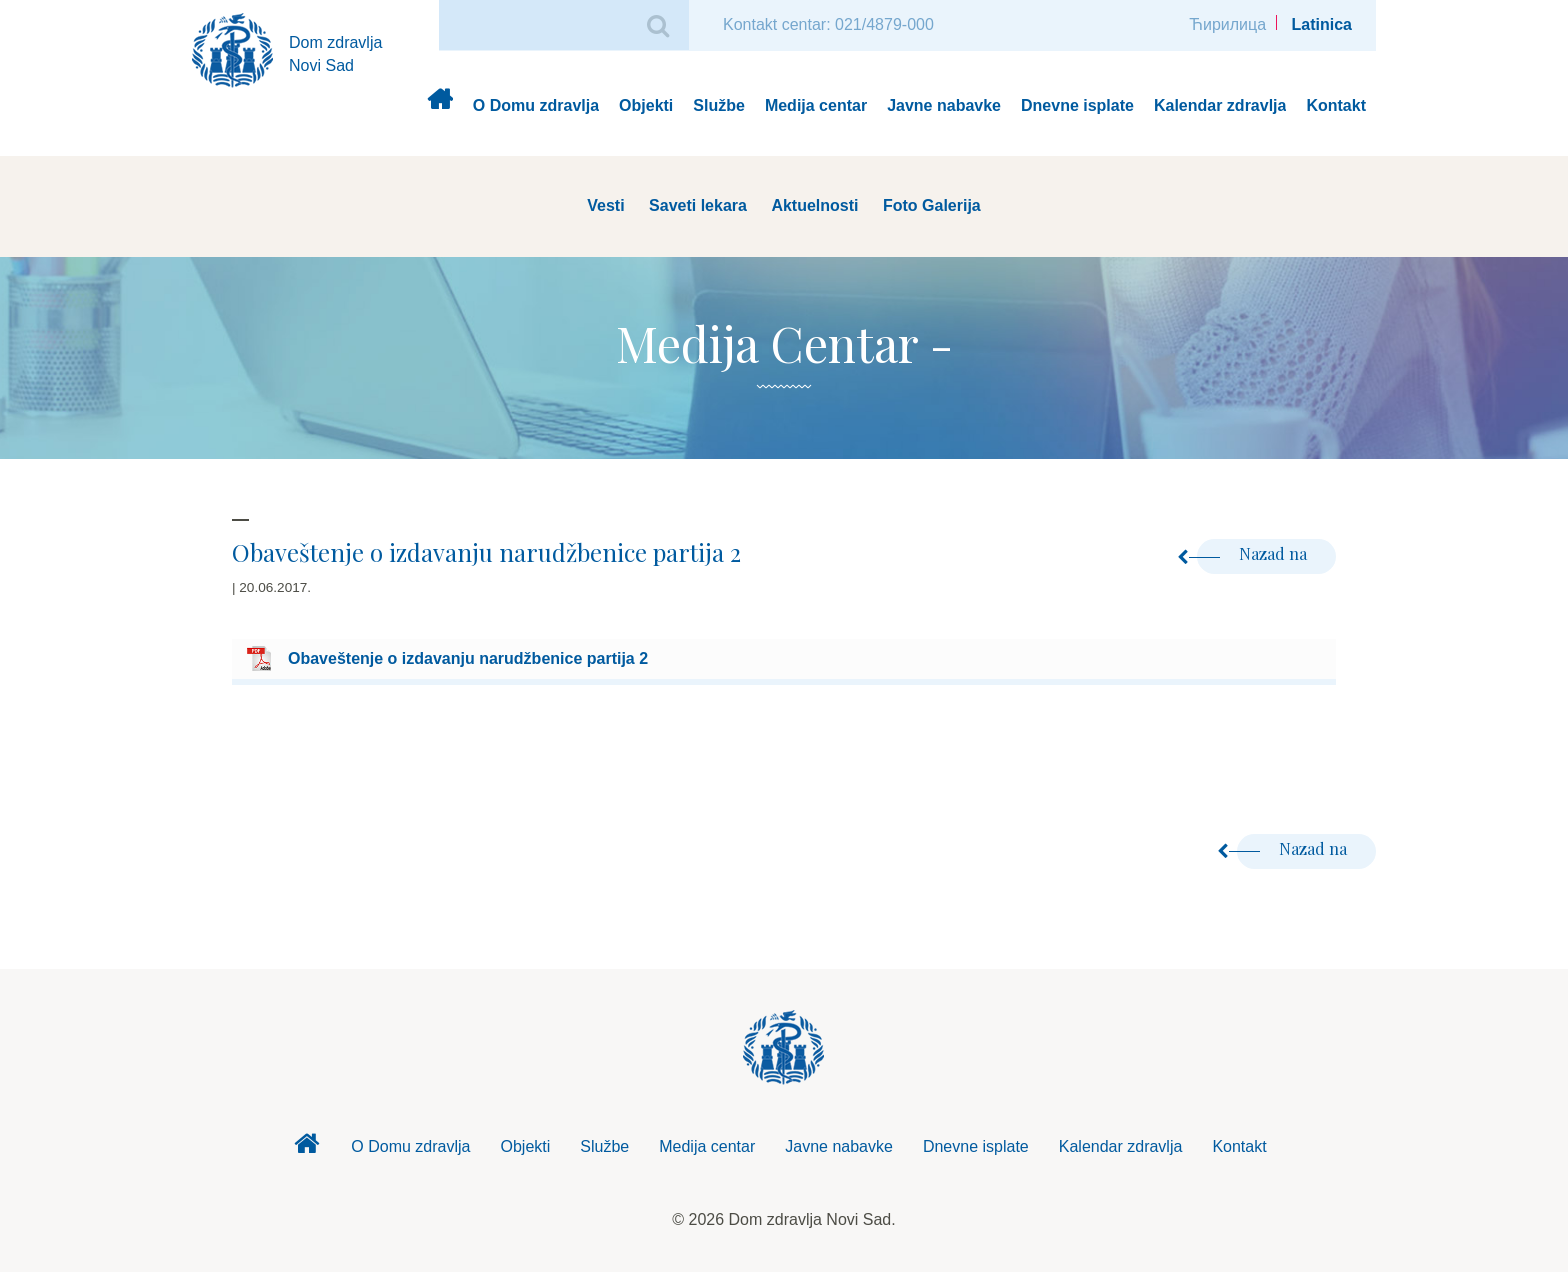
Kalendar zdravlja (1220, 105)
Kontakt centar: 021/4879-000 (828, 24)
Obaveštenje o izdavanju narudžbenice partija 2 (468, 658)
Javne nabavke (944, 105)
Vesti (605, 205)
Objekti (646, 105)
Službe (719, 105)
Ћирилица (1227, 24)
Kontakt (1336, 105)
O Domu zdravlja (536, 105)
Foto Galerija (932, 205)
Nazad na (1254, 553)
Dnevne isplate (1077, 105)
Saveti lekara (698, 205)
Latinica (1322, 24)
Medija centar (816, 105)
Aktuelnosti (814, 205)
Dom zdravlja (439, 106)
